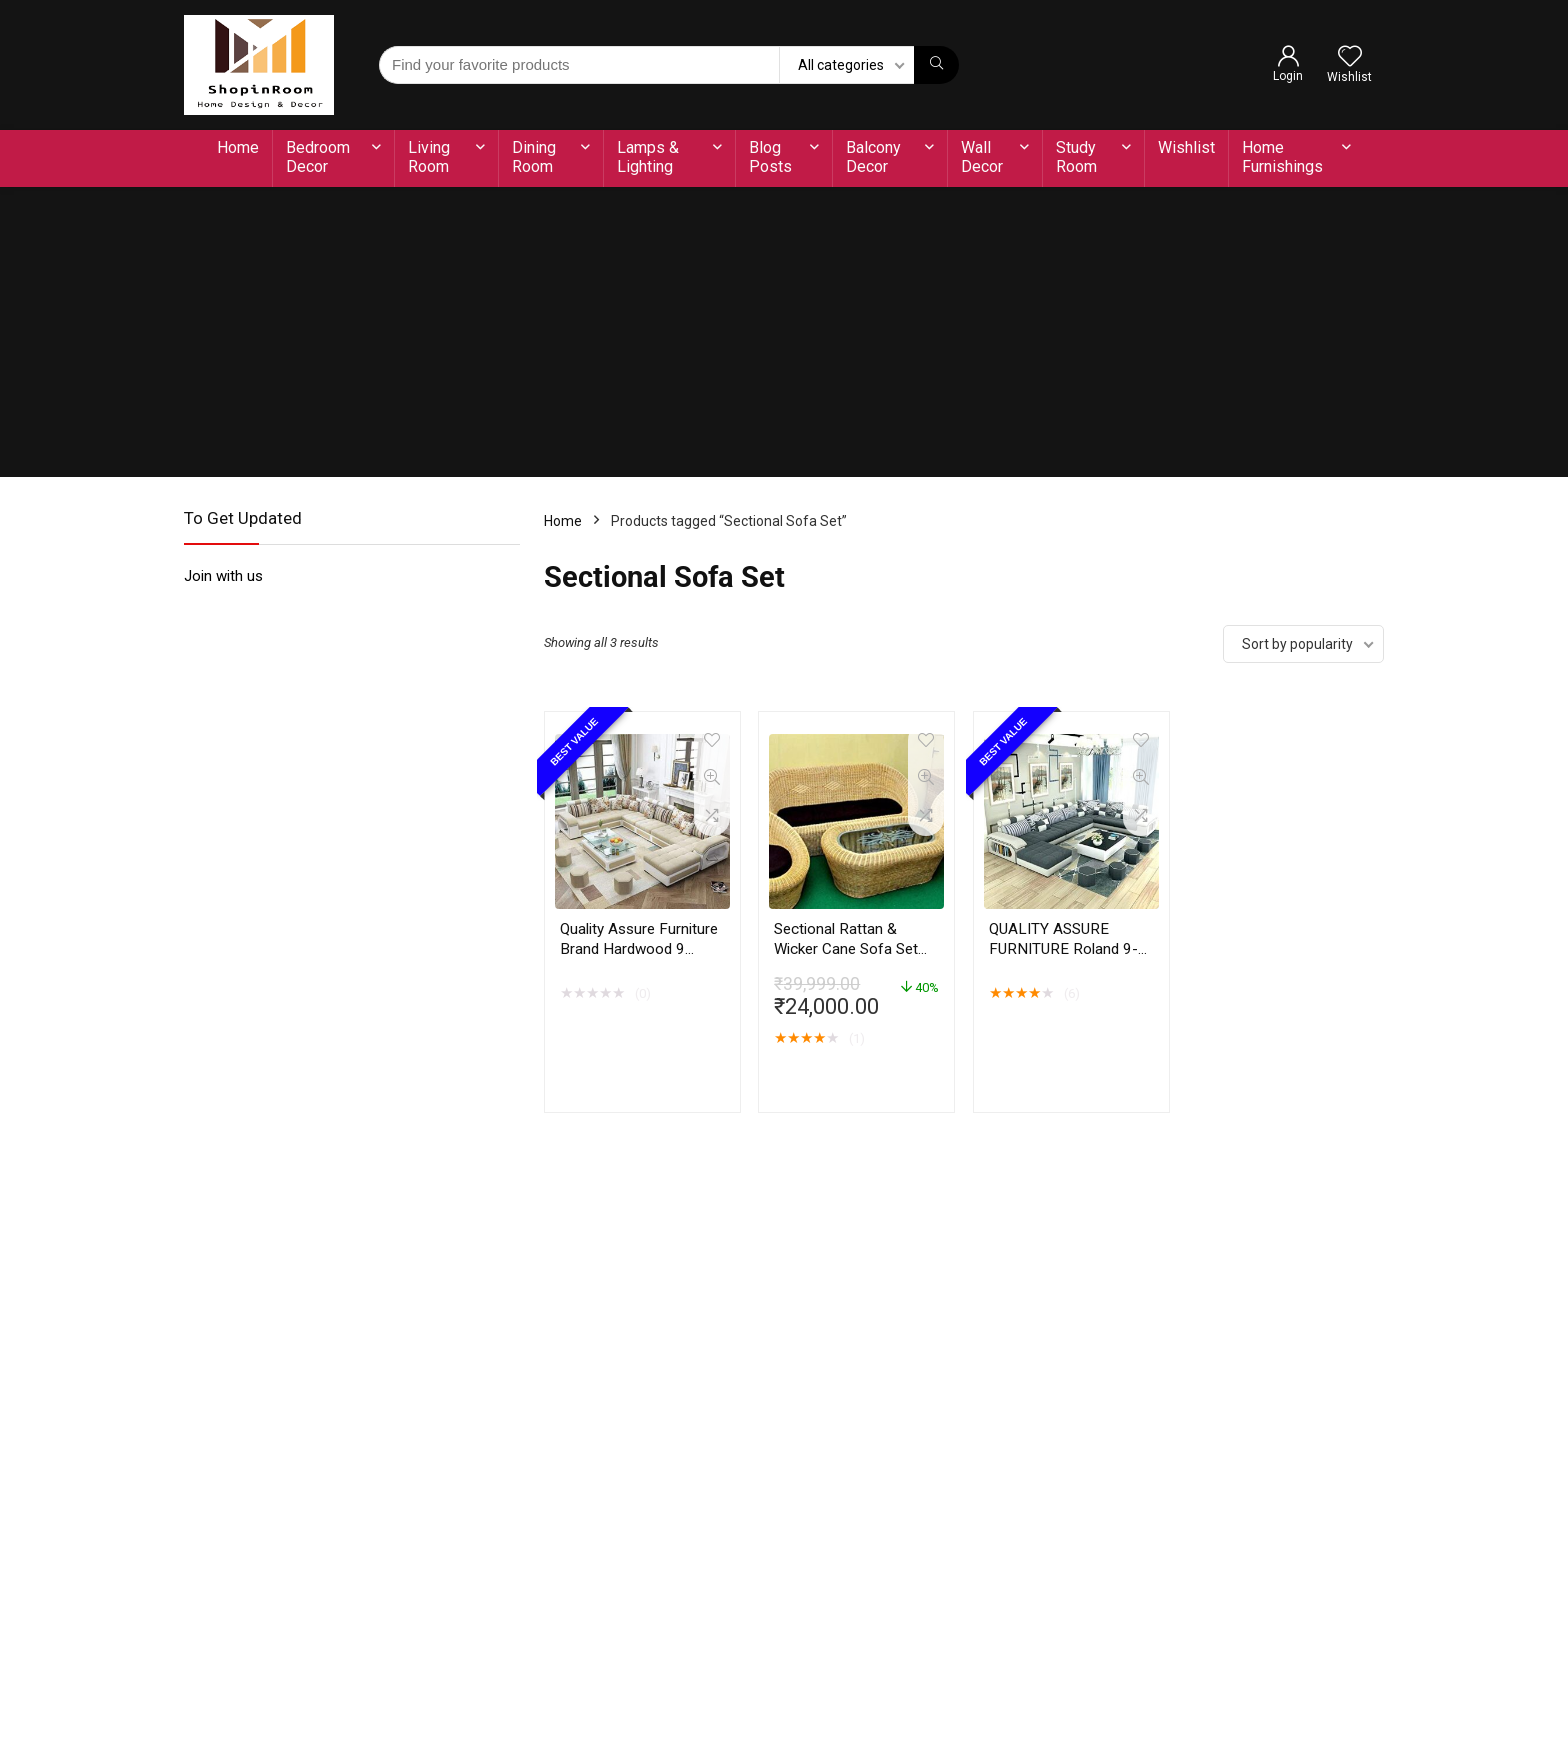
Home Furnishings (1282, 157)
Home (238, 147)
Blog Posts (770, 157)
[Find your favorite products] (936, 65)
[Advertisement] (784, 337)
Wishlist (1186, 147)
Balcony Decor (873, 157)
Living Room (429, 157)
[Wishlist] (1350, 58)
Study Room (1076, 157)
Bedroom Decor (318, 157)
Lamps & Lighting (648, 157)
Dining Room (534, 157)
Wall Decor (982, 157)
